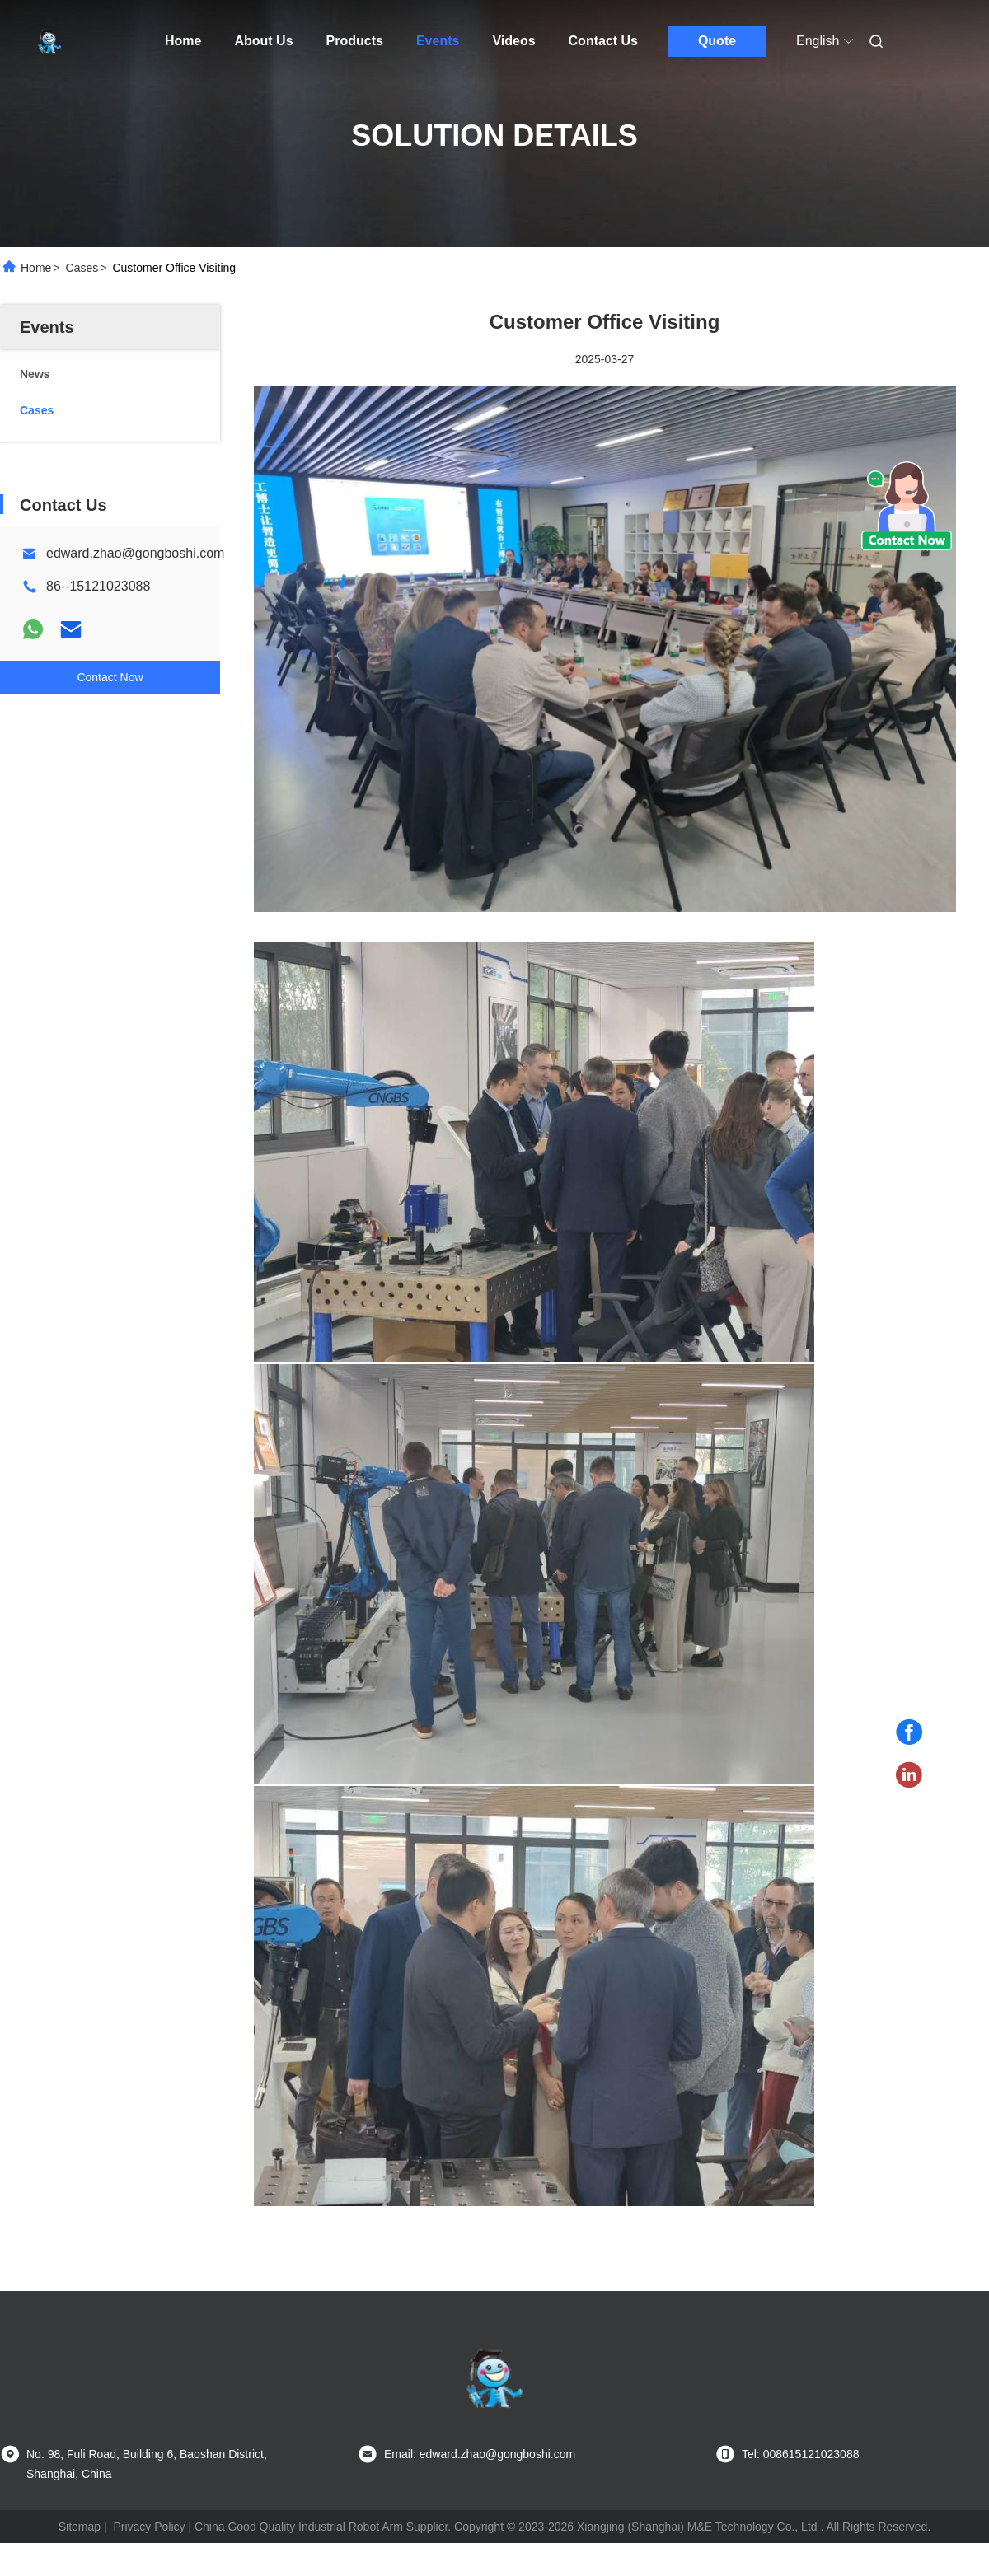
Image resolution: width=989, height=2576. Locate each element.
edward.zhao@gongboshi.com (135, 553)
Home (183, 41)
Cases (82, 267)
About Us (263, 41)
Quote (717, 41)
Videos (513, 41)
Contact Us (603, 41)
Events (437, 41)
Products (354, 41)
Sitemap (80, 2526)
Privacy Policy (149, 2526)
